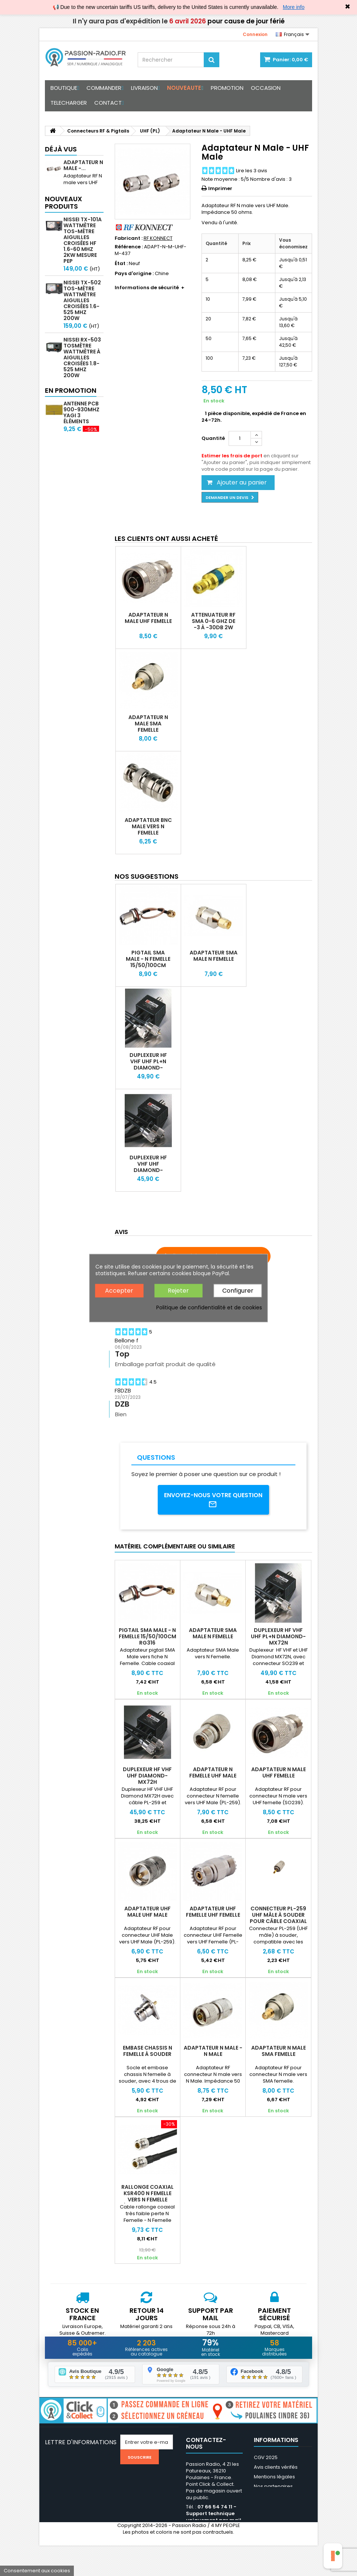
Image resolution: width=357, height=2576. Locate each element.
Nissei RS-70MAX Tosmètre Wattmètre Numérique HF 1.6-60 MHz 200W (82, 434)
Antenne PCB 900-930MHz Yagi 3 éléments (81, 501)
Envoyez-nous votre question (213, 1500)
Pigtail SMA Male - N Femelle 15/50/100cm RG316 (148, 962)
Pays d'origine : (134, 273)
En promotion (70, 479)
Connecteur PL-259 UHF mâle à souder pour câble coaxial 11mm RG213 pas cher (278, 1917)
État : (121, 263)
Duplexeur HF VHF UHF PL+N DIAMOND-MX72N (148, 1064)
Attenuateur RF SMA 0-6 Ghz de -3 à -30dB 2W (213, 621)
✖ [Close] (347, 6)
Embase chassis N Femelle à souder (147, 2050)
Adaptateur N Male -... (83, 165)
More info (293, 7)
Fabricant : (129, 238)
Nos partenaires (273, 2486)
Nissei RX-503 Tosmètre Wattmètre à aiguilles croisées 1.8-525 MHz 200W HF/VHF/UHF (82, 373)
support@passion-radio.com (210, 2540)
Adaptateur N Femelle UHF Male (212, 1772)
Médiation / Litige (274, 2496)
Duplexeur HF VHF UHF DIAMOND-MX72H (148, 1167)
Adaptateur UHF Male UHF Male (147, 1911)
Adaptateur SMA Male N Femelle (214, 956)
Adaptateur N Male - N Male (213, 2050)
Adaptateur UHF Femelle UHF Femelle (213, 1911)
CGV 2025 (266, 2457)
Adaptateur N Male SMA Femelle (148, 724)
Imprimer (220, 188)
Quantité (213, 438)
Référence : (129, 247)
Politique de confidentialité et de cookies (209, 1307)
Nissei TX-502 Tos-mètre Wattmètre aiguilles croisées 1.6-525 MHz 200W (82, 313)
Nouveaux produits (63, 216)
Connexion (255, 34)
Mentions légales (274, 2477)
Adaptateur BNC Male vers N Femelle (148, 826)
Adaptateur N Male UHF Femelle (148, 618)
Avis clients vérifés (276, 2467)
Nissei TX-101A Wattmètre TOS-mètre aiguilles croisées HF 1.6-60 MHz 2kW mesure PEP (82, 253)
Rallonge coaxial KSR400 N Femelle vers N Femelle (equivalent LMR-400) (147, 2199)
